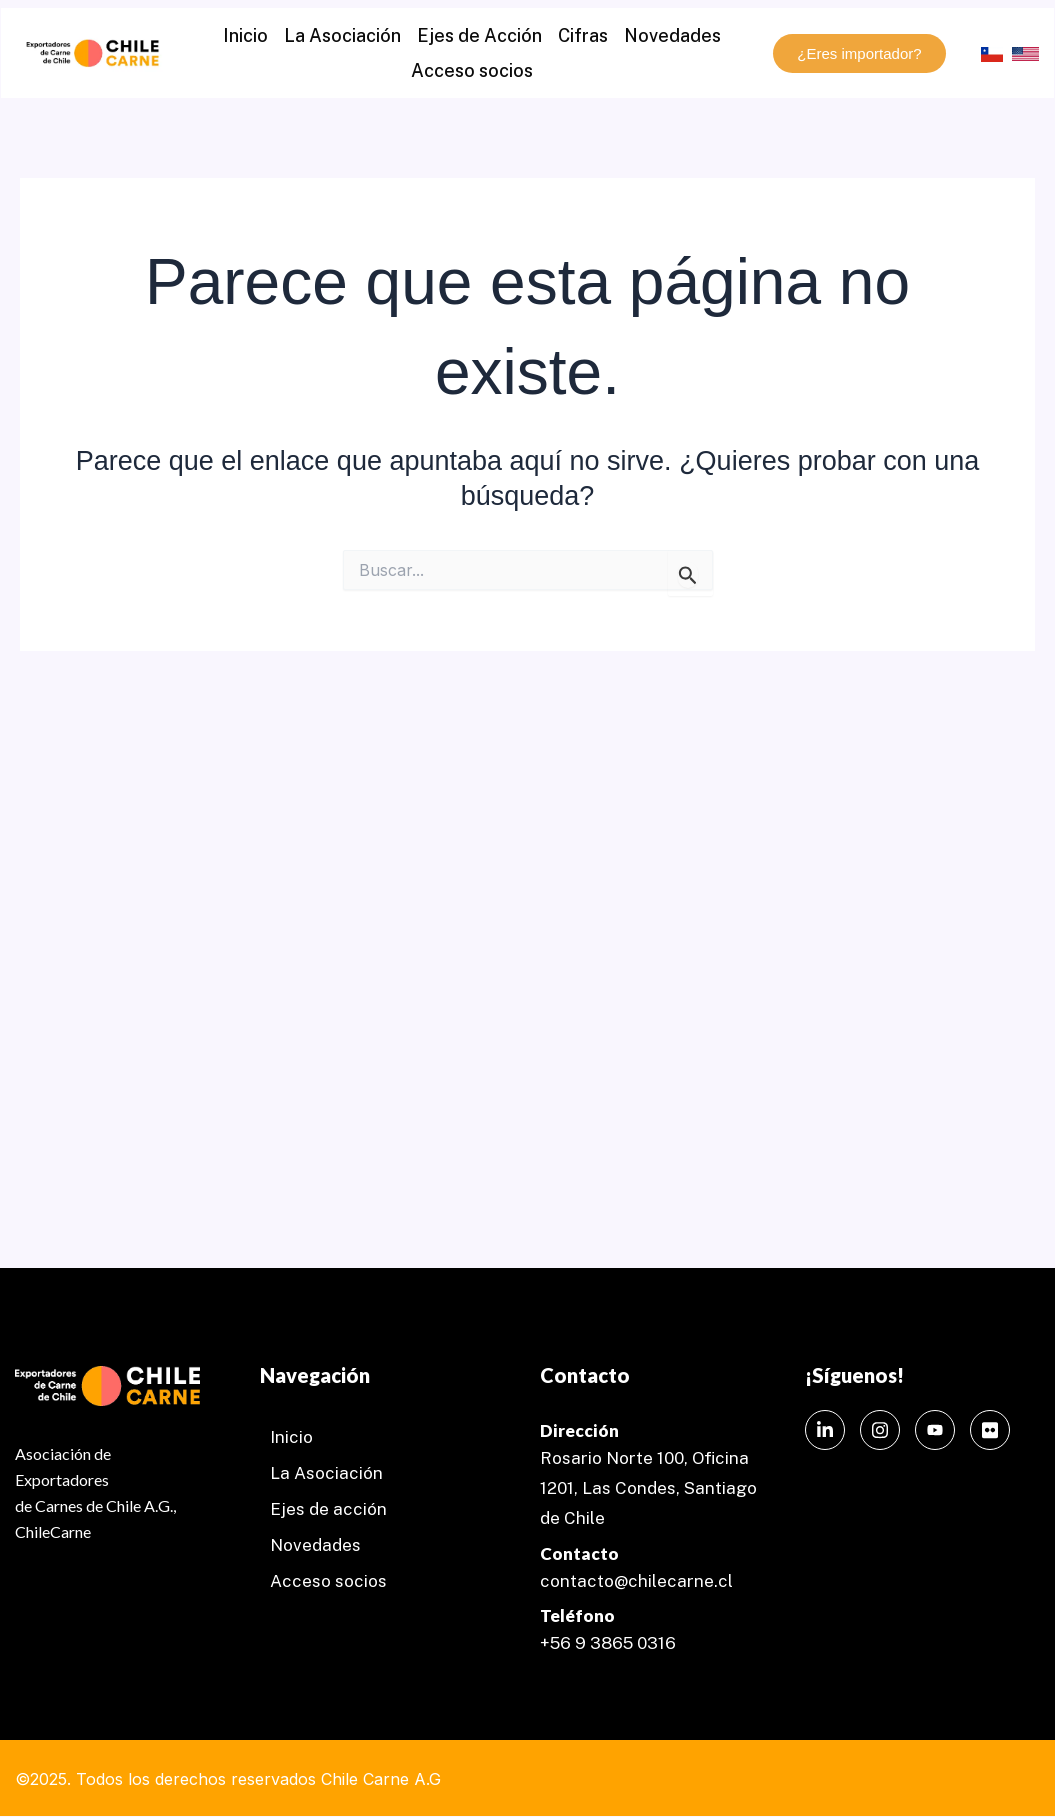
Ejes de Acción (479, 35)
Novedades (672, 35)
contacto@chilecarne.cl (636, 1581)
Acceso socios (472, 70)
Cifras (583, 35)
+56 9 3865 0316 (608, 1643)
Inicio (245, 35)
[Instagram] (880, 1430)
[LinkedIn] (825, 1430)
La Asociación (342, 35)
